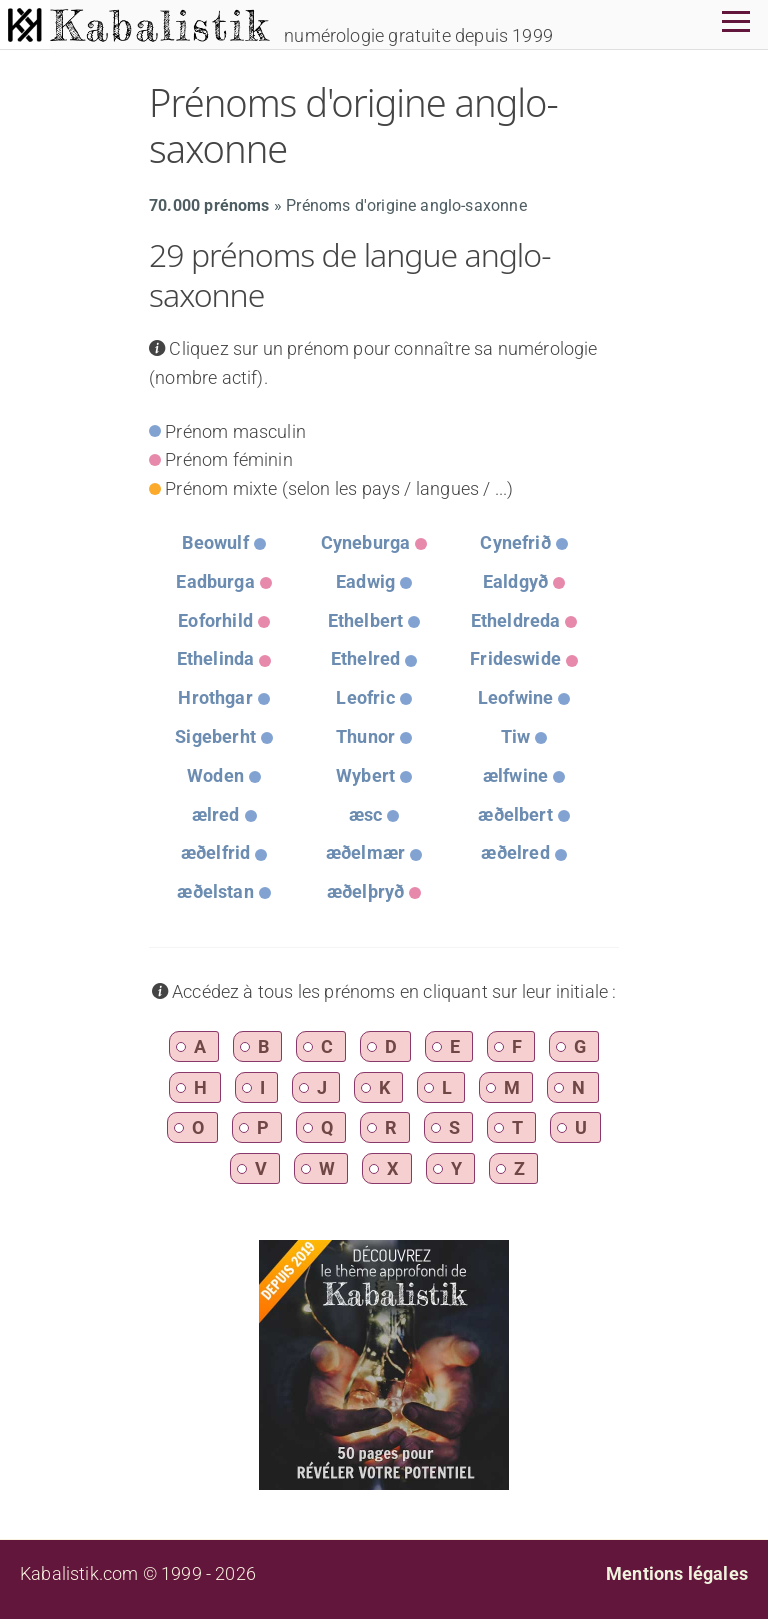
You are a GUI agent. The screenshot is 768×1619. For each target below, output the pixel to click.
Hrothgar (215, 697)
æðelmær (365, 852)
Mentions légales (677, 1573)
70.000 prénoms (209, 205)
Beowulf (215, 542)
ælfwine (515, 775)
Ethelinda (216, 658)
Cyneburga (366, 542)
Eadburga (215, 581)
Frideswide (515, 658)
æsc (366, 814)
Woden (215, 775)
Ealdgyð (515, 581)
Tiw (516, 736)
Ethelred (365, 658)
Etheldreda (516, 620)
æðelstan (215, 891)
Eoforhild (215, 620)
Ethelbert (366, 620)
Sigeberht (215, 736)
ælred (216, 814)
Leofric (365, 697)
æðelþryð (365, 891)
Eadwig (365, 581)
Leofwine (515, 697)
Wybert (365, 775)
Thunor (365, 736)
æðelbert (515, 814)
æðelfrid (215, 852)
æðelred (515, 852)
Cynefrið (515, 542)
